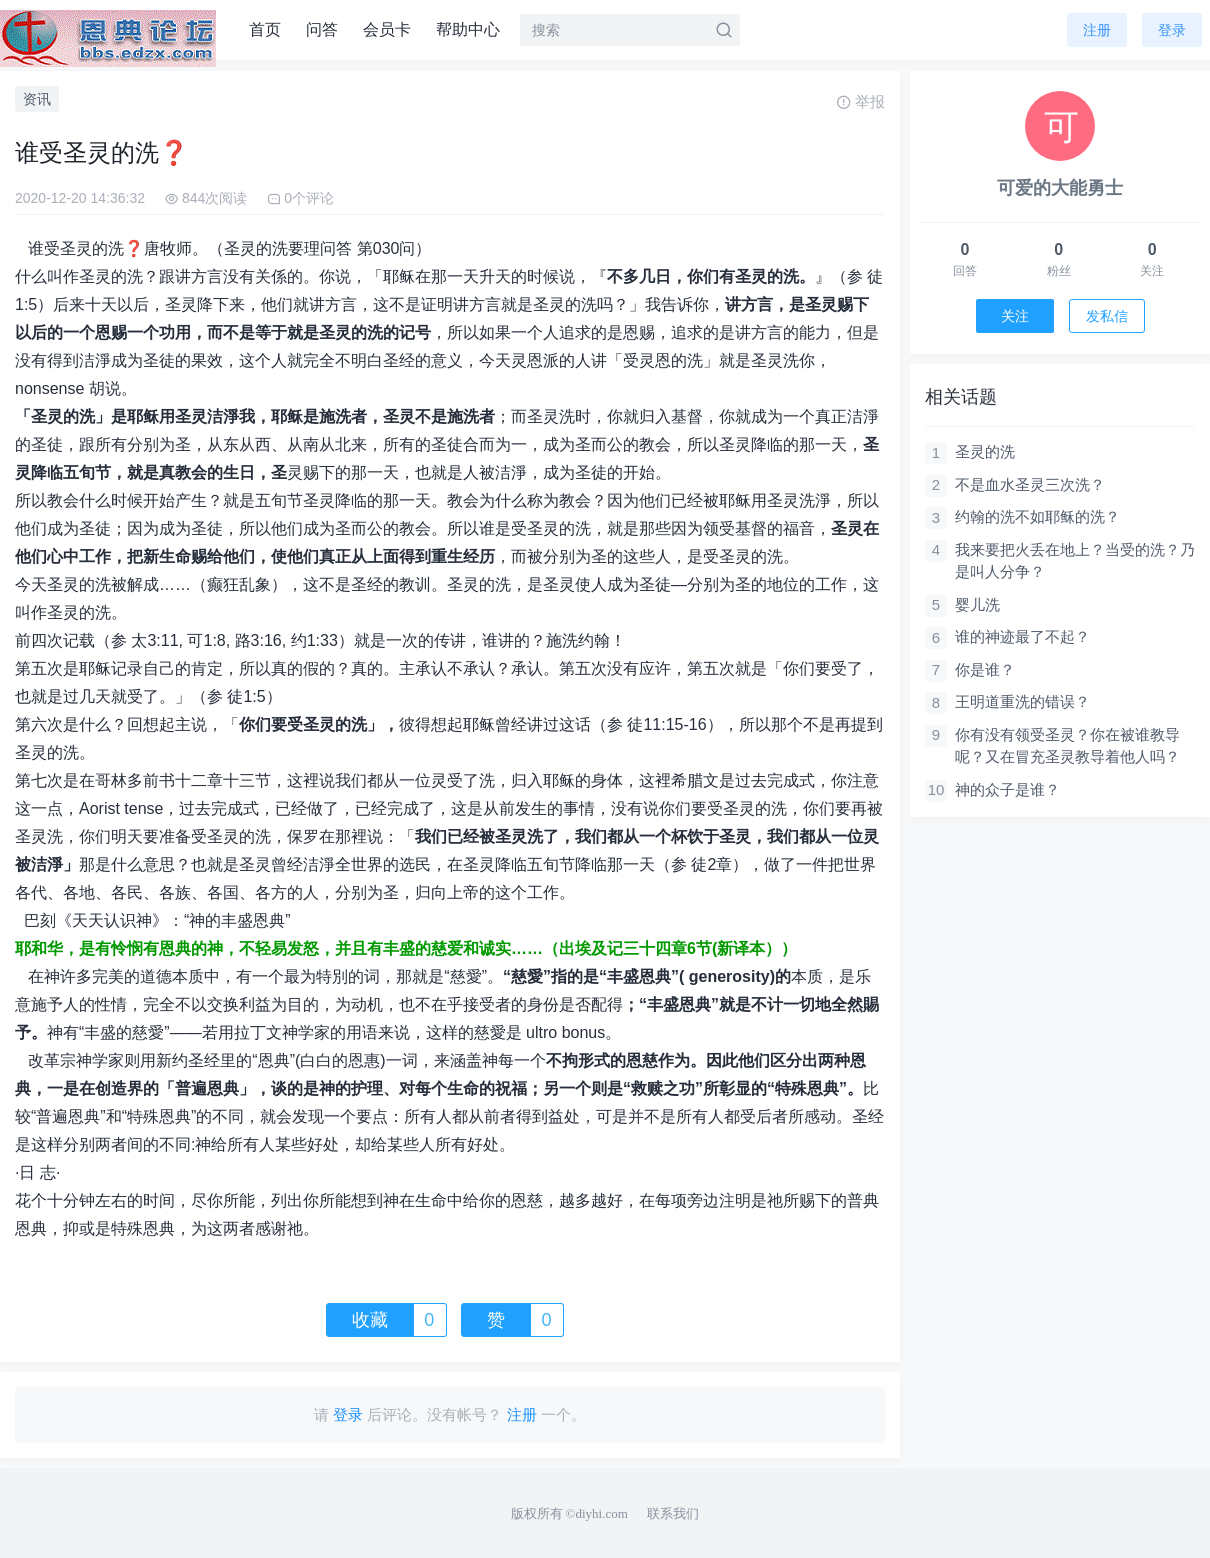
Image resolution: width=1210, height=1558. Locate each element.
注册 (1097, 30)
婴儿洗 (977, 604)
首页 (265, 29)
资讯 (37, 99)
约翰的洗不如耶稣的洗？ (1037, 516)
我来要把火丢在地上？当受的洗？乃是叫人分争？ (1075, 561)
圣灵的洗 (985, 451)
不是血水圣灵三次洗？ (1030, 484)
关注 (1015, 316)
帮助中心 (468, 29)
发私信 (1107, 316)
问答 (322, 29)
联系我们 (673, 1513)
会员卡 (387, 29)
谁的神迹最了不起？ (1022, 636)
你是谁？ (985, 669)
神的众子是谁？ (1007, 789)
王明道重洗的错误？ (1022, 701)
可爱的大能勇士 (1060, 188)
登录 (1172, 30)
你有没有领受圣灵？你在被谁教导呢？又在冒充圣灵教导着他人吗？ (1067, 746)
